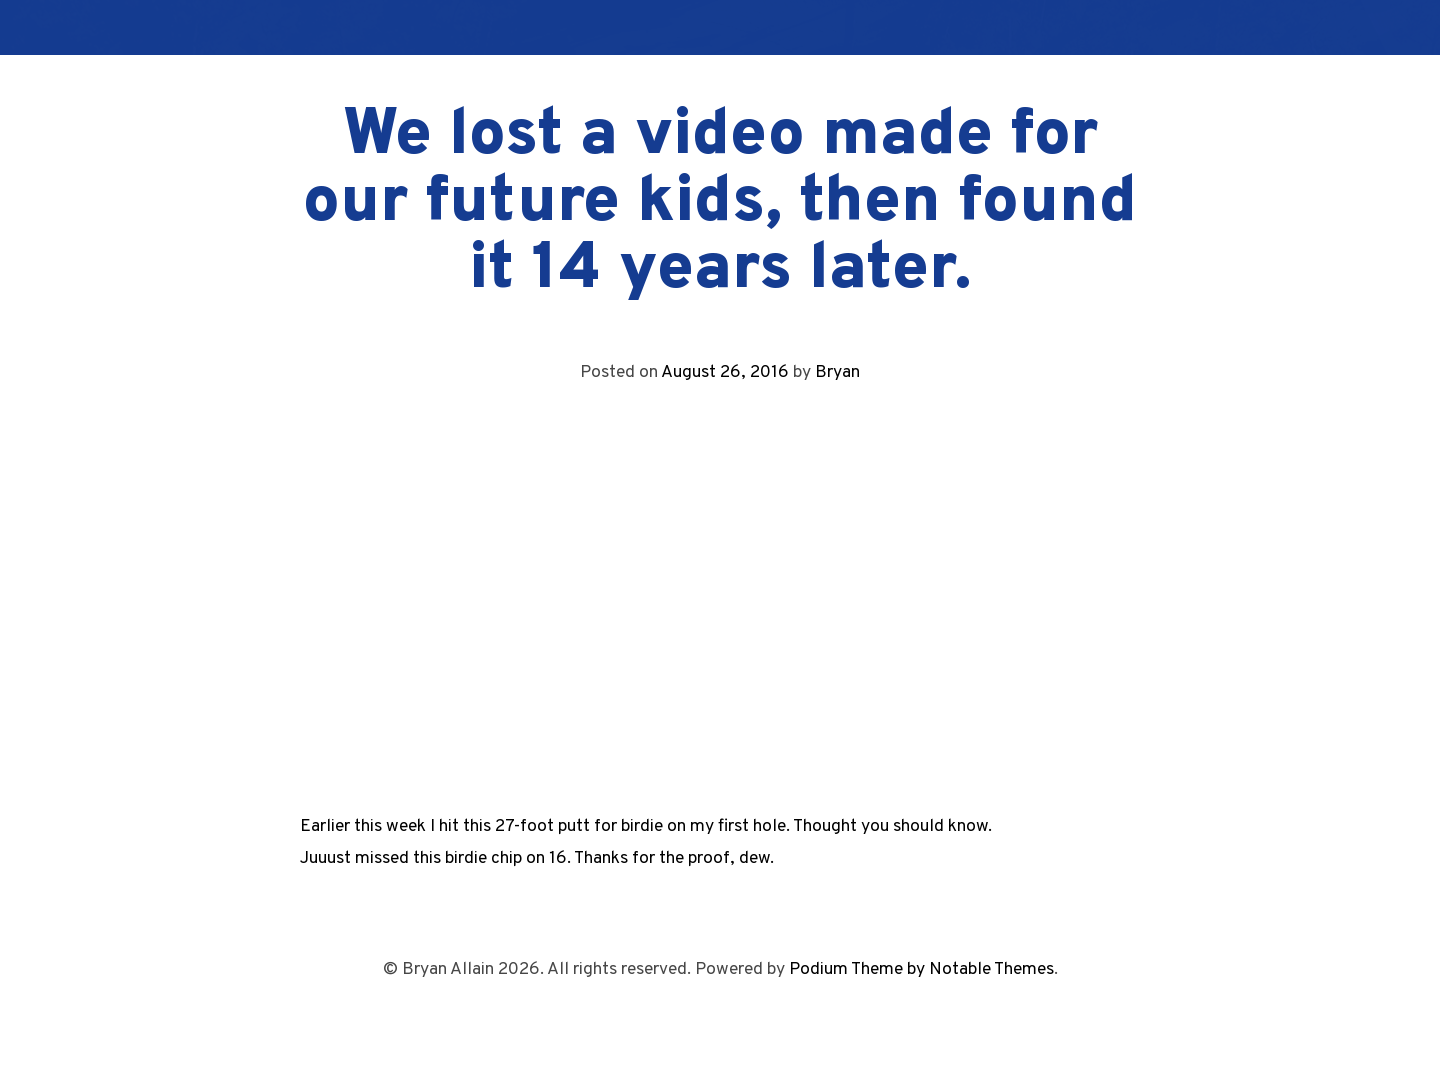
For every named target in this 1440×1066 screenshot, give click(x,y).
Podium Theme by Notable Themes (921, 969)
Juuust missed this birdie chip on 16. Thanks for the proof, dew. (537, 858)
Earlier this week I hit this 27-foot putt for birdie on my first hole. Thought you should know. (646, 826)
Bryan (837, 372)
